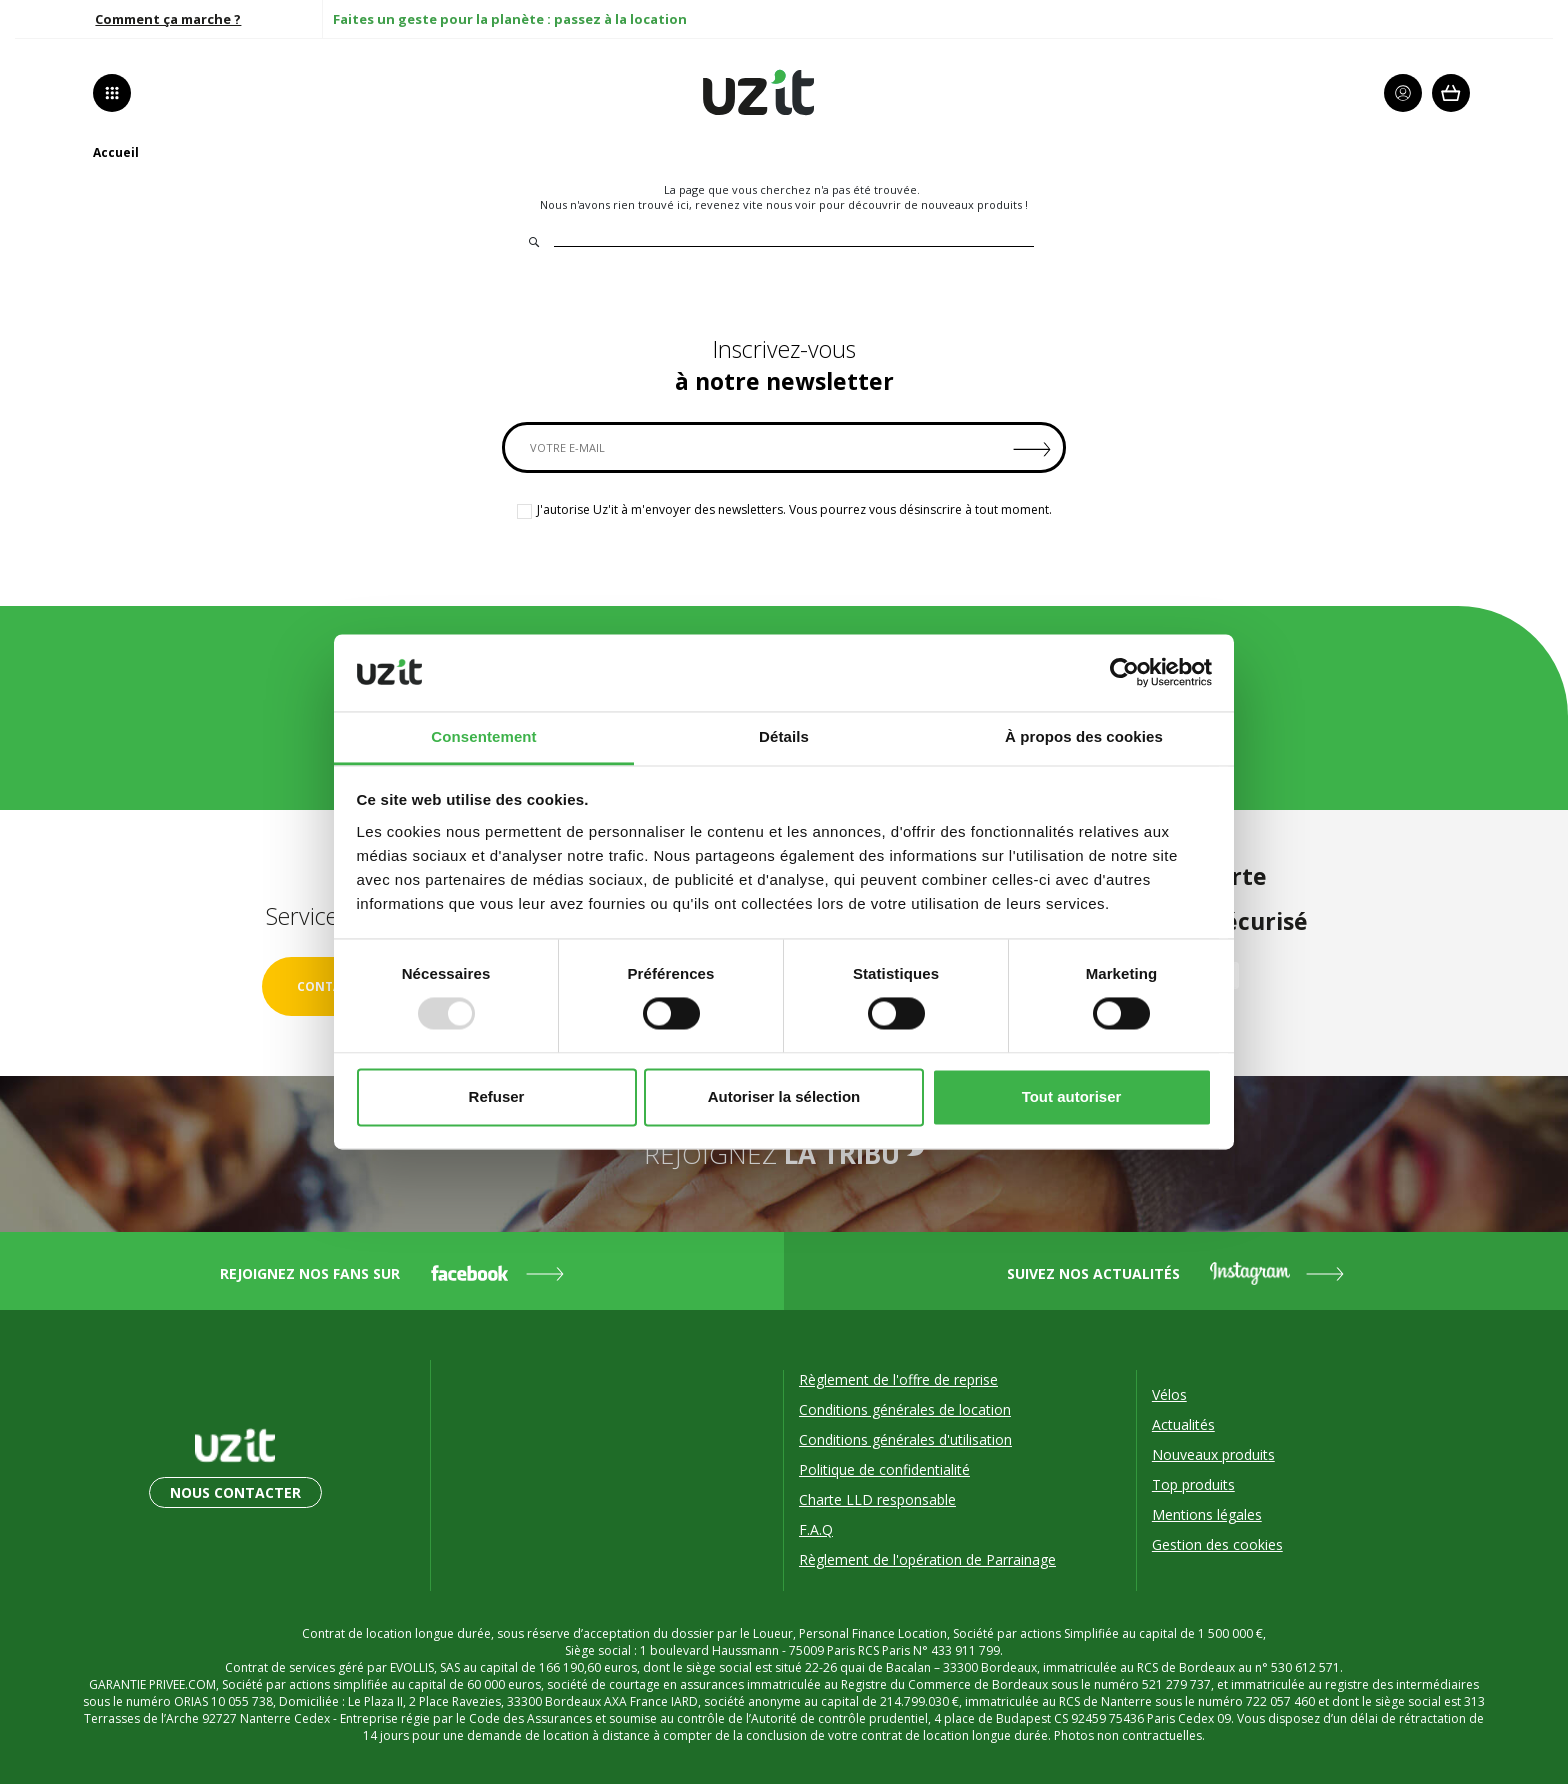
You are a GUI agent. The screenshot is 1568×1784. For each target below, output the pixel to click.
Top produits (1193, 1484)
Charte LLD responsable (877, 1499)
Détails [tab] (784, 736)
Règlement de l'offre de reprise (898, 1379)
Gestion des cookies (1217, 1544)
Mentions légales (1207, 1514)
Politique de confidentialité (884, 1469)
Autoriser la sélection (784, 1096)
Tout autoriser (1072, 1096)
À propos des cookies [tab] (1084, 736)
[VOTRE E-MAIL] (784, 447)
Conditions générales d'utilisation (905, 1439)
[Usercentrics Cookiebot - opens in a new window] (1124, 673)
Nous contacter (235, 1492)
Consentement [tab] (483, 736)
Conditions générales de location (905, 1409)
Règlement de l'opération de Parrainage (927, 1559)
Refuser (497, 1096)
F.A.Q (816, 1529)
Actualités (1183, 1424)
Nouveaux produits (1213, 1454)
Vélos (1169, 1394)
